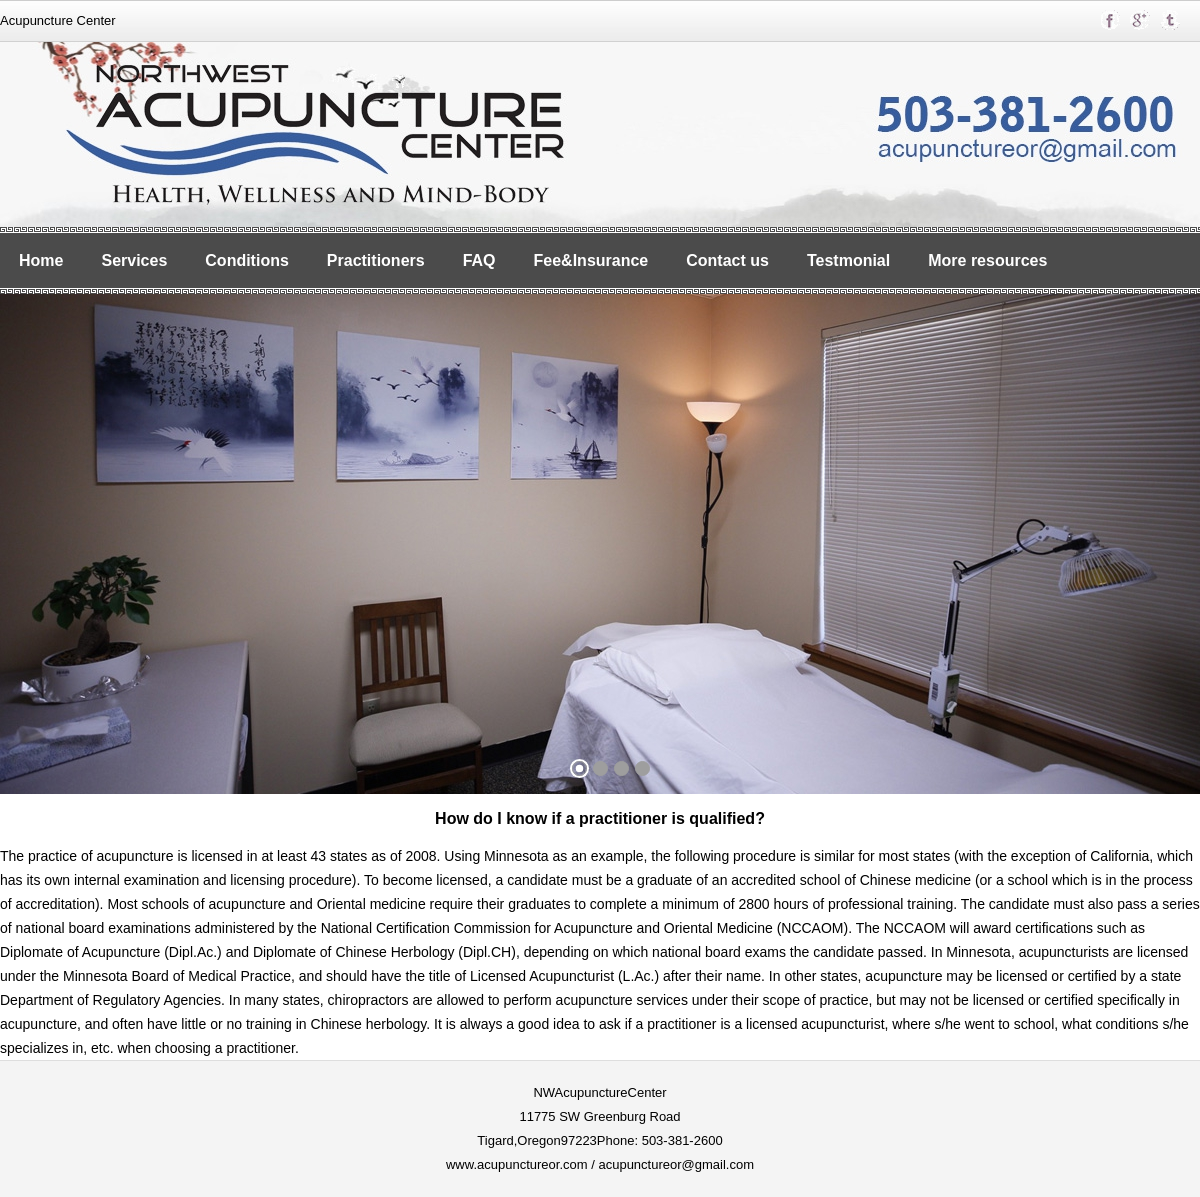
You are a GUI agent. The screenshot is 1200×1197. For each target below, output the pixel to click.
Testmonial (848, 260)
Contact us (727, 260)
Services (134, 260)
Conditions (247, 260)
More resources (987, 260)
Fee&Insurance (591, 260)
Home (41, 260)
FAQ (479, 260)
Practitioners (376, 260)
